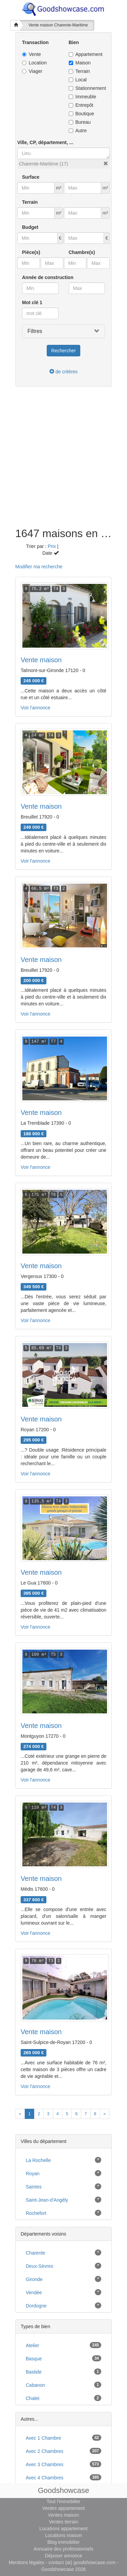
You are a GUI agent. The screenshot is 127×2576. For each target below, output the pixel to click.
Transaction (35, 42)
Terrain (79, 71)
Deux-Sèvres (39, 2266)
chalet (32, 2398)
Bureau (80, 122)
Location (34, 62)
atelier (32, 2345)
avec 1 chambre (43, 2438)
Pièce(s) (31, 252)
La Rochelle (38, 2160)
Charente (35, 2253)
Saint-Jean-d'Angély (47, 2200)
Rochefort (36, 2213)
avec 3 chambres (44, 2464)
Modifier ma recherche (38, 566)
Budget (30, 227)
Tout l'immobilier (64, 2501)
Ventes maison (63, 2515)
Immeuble (82, 96)
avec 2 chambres (44, 2451)
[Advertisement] (63, 460)
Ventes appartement (63, 2508)
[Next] (104, 2114)
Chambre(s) (82, 252)
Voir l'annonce (35, 707)
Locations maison (63, 2535)
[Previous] (20, 2114)
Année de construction (47, 277)
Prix (52, 546)
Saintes (34, 2186)
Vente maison (41, 660)
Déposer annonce (63, 2555)
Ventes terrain (63, 2521)
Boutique (81, 113)
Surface (30, 177)
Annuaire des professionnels (63, 2549)
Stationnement (87, 88)
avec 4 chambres (44, 2477)
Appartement (86, 54)
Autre (78, 130)
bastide (34, 2372)
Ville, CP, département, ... (45, 142)
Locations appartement (63, 2528)
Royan (32, 2173)
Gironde (34, 2279)
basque (34, 2358)
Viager (32, 71)
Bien (74, 42)
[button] (105, 163)
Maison (80, 62)
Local (78, 79)
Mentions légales (26, 2562)
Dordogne (36, 2305)
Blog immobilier (63, 2542)
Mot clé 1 (32, 302)
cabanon (35, 2385)
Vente (31, 54)
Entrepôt (81, 105)
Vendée (34, 2292)
